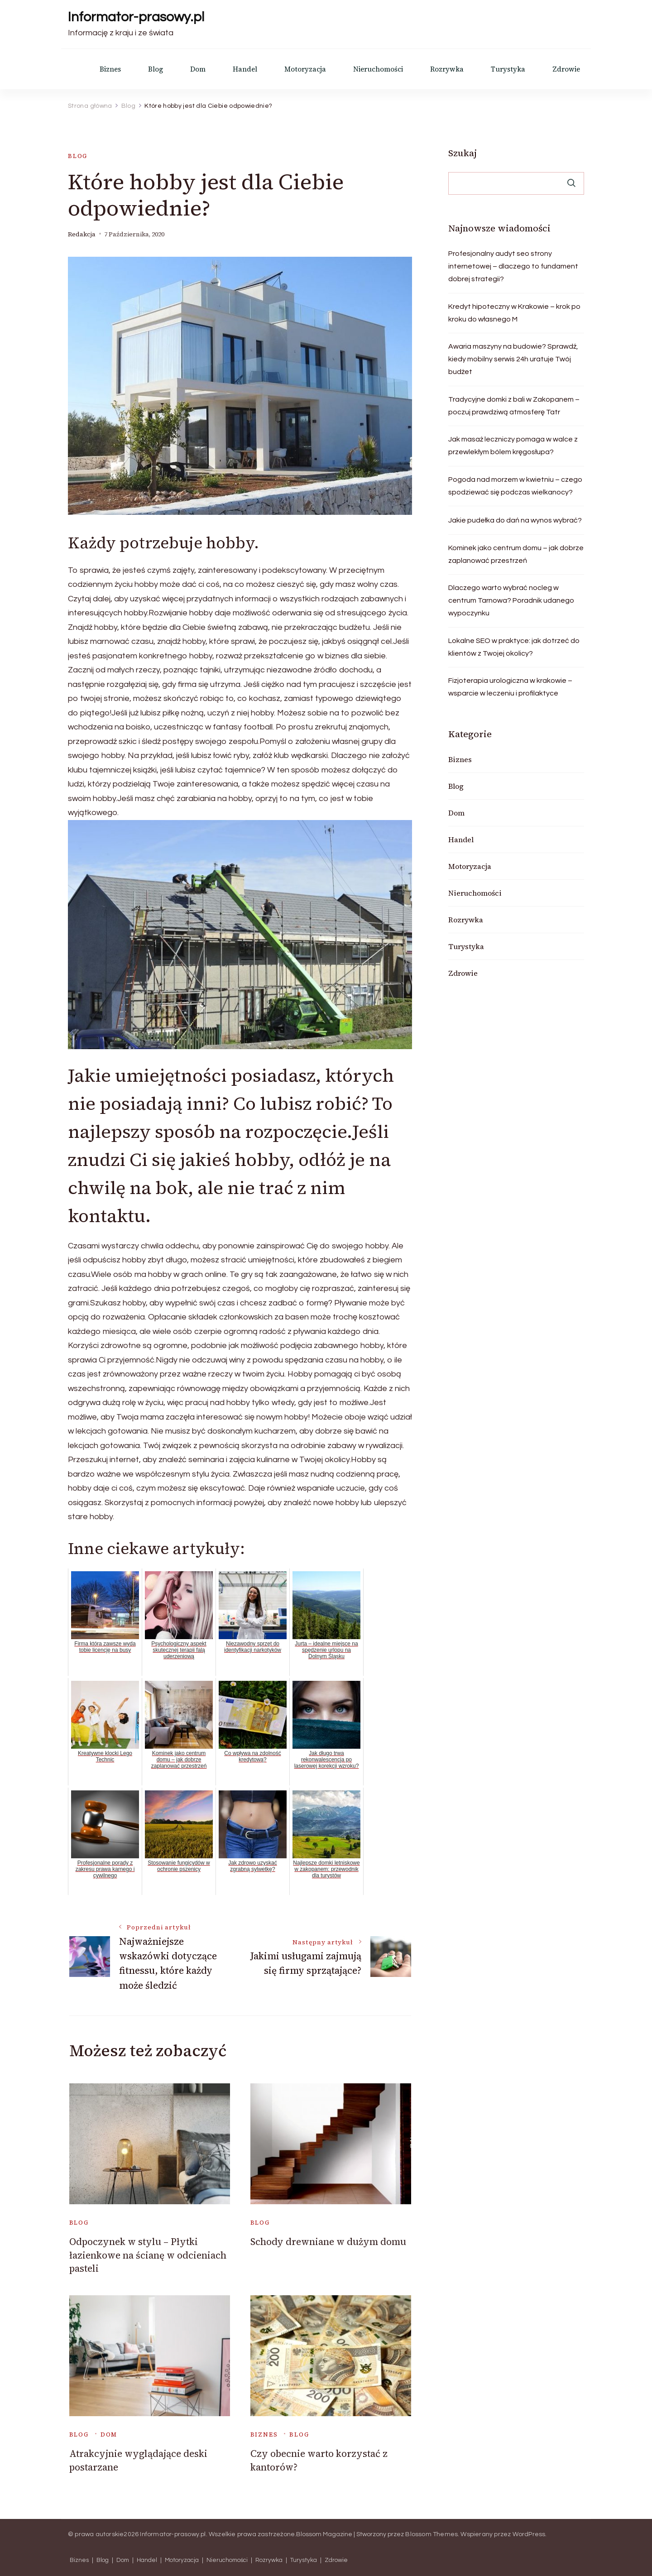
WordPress (529, 2534)
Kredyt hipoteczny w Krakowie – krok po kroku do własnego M (514, 313)
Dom (198, 69)
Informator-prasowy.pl (136, 17)
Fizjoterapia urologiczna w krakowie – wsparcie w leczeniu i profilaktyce (510, 687)
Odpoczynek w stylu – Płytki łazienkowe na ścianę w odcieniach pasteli (147, 2255)
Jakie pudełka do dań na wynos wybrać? (515, 520)
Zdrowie (566, 69)
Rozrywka (447, 69)
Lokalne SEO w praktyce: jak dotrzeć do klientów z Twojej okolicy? (514, 647)
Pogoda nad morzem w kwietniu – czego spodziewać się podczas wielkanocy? (515, 486)
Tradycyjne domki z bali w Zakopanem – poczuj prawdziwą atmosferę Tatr (514, 406)
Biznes (110, 69)
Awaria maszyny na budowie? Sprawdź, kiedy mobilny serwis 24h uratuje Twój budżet (513, 359)
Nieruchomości (378, 69)
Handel (245, 69)
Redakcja (82, 234)
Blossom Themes (431, 2534)
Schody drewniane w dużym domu (328, 2241)
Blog (155, 69)
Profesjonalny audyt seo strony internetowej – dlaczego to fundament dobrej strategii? (513, 266)
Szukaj (462, 153)
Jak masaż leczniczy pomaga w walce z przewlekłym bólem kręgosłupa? (513, 446)
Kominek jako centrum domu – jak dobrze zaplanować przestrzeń (516, 554)
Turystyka (508, 69)
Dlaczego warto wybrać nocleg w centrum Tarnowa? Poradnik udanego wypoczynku (511, 600)
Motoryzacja (305, 69)
